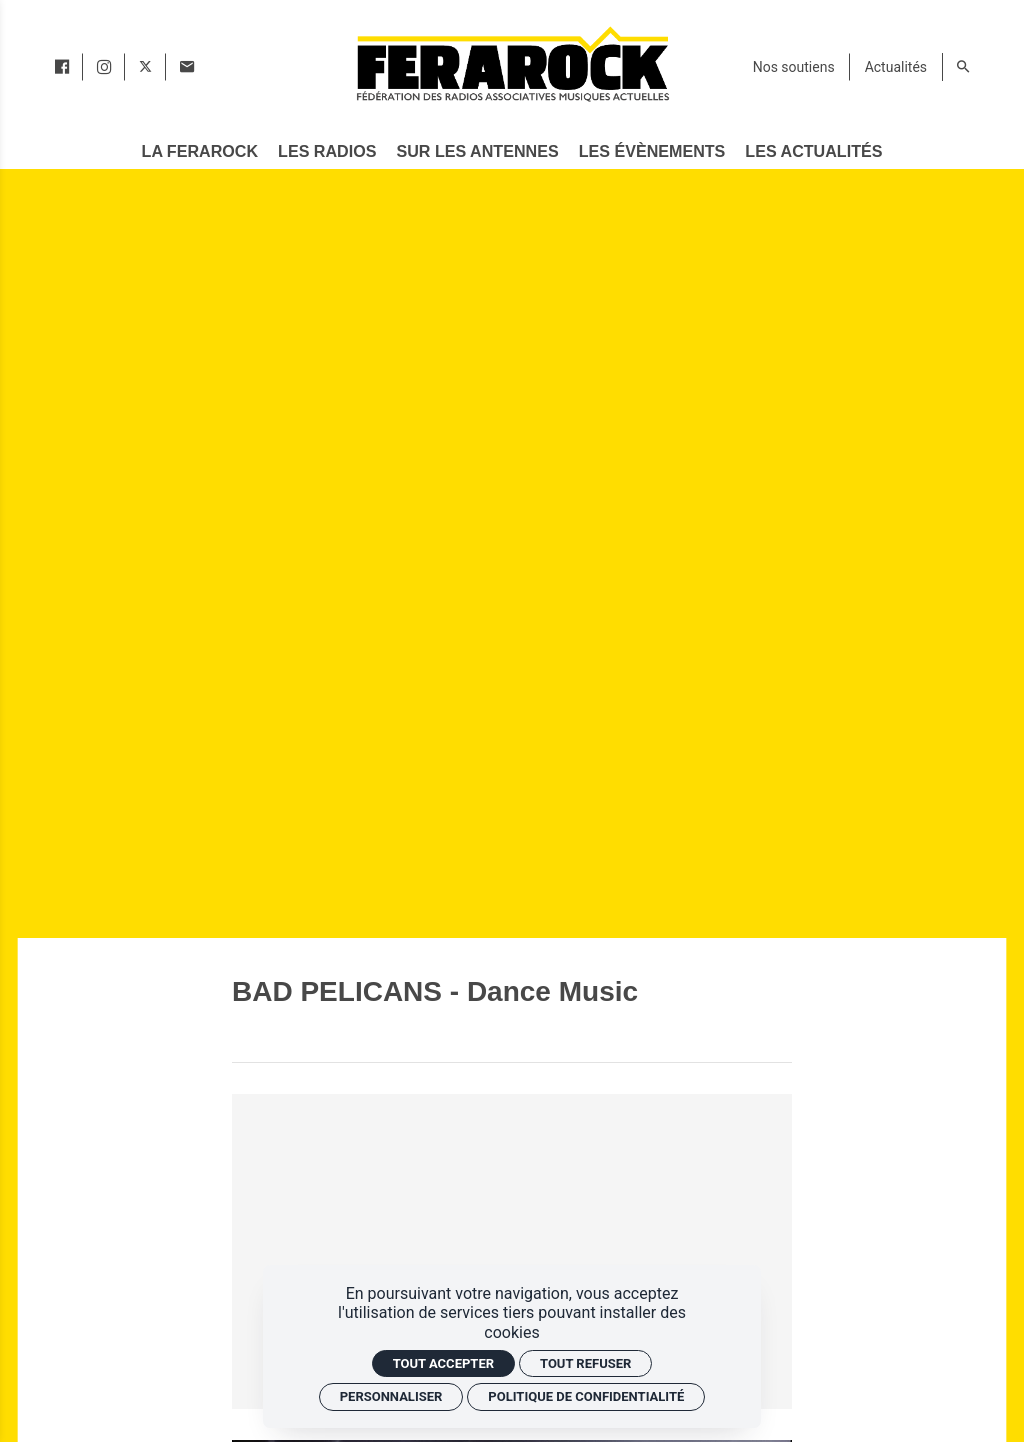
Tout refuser (585, 1363)
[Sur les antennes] (478, 151)
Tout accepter (443, 1363)
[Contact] (187, 67)
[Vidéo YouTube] (512, 1251)
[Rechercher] (963, 67)
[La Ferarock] (200, 151)
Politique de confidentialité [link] (586, 1396)
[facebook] (62, 67)
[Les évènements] (652, 151)
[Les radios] (327, 151)
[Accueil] (512, 63)
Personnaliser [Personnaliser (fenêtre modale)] (391, 1396)
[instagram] (104, 67)
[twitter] (145, 67)
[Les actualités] (814, 151)
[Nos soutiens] (794, 67)
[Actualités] (896, 67)
